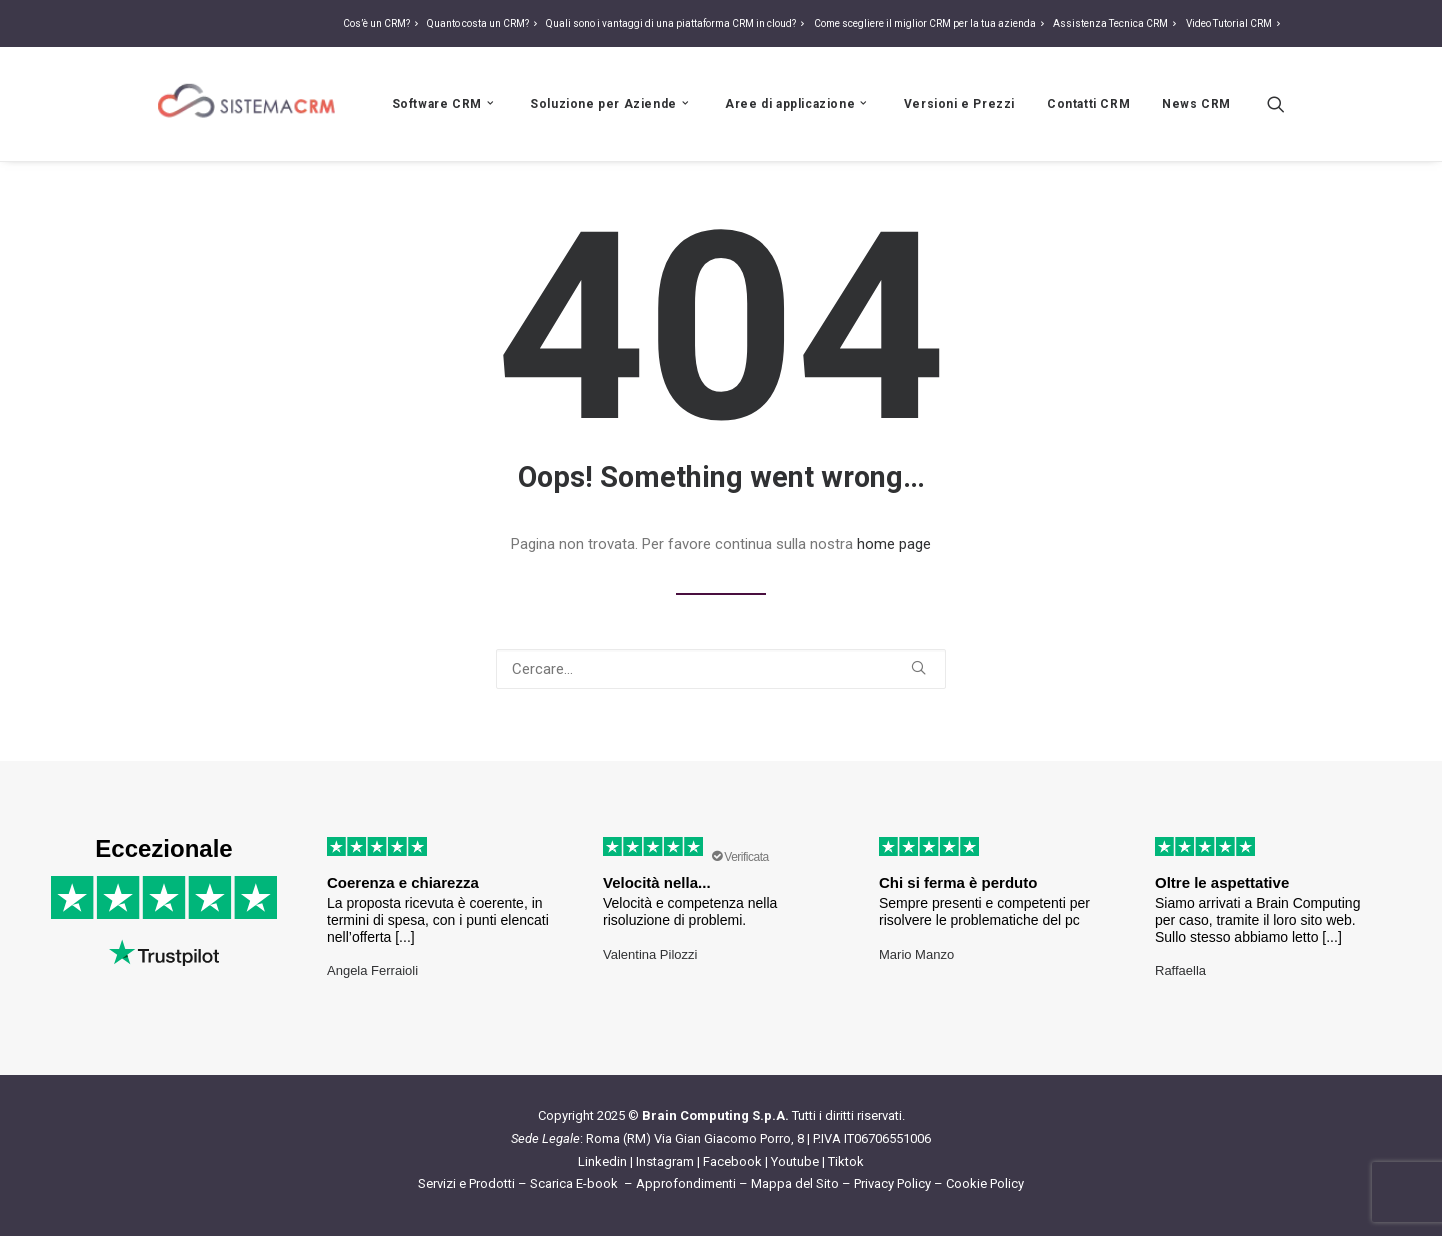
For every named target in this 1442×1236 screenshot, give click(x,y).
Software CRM (445, 104)
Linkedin (602, 1161)
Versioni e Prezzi (959, 104)
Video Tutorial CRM (1235, 23)
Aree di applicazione (798, 104)
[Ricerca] (1276, 104)
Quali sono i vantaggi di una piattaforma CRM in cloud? (677, 23)
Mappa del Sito (795, 1183)
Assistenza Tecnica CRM (1117, 23)
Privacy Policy (892, 1183)
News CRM (1196, 104)
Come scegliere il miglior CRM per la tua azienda (931, 23)
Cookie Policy (985, 1183)
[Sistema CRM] (247, 104)
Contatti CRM (1088, 104)
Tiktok (846, 1161)
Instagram (665, 1161)
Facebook (732, 1161)
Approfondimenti (686, 1183)
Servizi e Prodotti (466, 1183)
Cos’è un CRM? (383, 23)
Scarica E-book (575, 1183)
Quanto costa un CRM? (484, 23)
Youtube (795, 1161)
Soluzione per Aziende (611, 104)
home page (894, 544)
